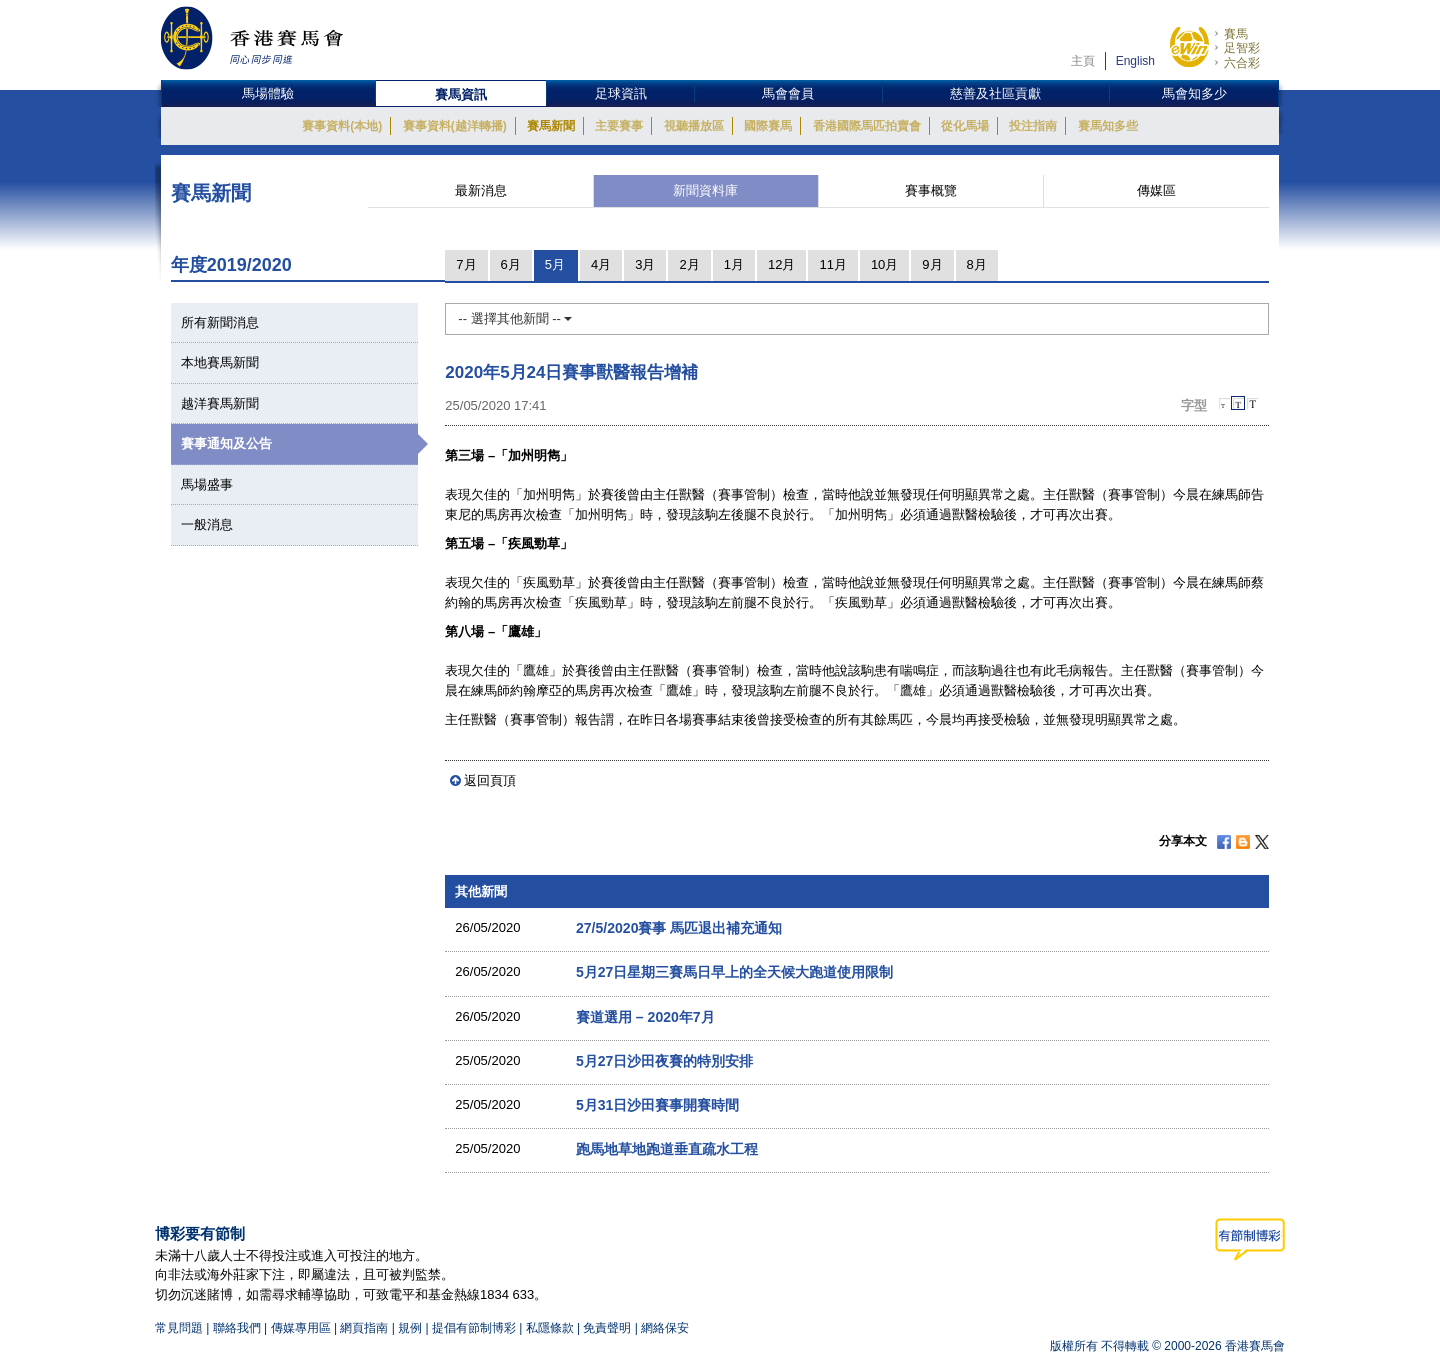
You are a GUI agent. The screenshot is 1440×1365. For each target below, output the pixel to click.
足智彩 (1242, 48)
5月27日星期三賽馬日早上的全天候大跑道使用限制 (734, 972)
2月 (689, 264)
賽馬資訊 (461, 94)
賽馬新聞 (551, 126)
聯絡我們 (237, 1328)
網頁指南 (364, 1328)
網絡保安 (665, 1328)
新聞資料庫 (705, 190)
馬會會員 (788, 93)
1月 (734, 264)
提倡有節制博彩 (474, 1328)
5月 (555, 264)
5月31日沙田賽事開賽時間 (657, 1105)
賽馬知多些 (1108, 126)
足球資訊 (621, 93)
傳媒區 (1156, 190)
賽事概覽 (931, 190)
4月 (601, 264)
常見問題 (179, 1328)
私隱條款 (550, 1328)
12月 (781, 264)
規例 (411, 1328)
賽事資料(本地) (342, 126)
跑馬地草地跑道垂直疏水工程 (667, 1149)
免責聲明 (607, 1328)
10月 (884, 264)
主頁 (1083, 61)
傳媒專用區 (301, 1328)
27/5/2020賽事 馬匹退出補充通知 (679, 928)
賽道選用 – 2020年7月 (645, 1017)
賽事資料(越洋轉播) (455, 126)
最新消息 (481, 190)
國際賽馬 (768, 126)
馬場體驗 (268, 93)
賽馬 (1236, 34)
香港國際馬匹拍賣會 (867, 126)
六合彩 (1242, 63)
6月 (511, 264)
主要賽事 (619, 126)
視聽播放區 (694, 126)
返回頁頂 (490, 780)
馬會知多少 (1194, 93)
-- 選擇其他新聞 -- (515, 318)
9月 (932, 264)
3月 (645, 264)
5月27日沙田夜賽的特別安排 (664, 1061)
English (1135, 61)
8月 (977, 264)
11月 (832, 264)
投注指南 (1033, 126)
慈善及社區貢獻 (995, 93)
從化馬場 (965, 126)
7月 (466, 264)
